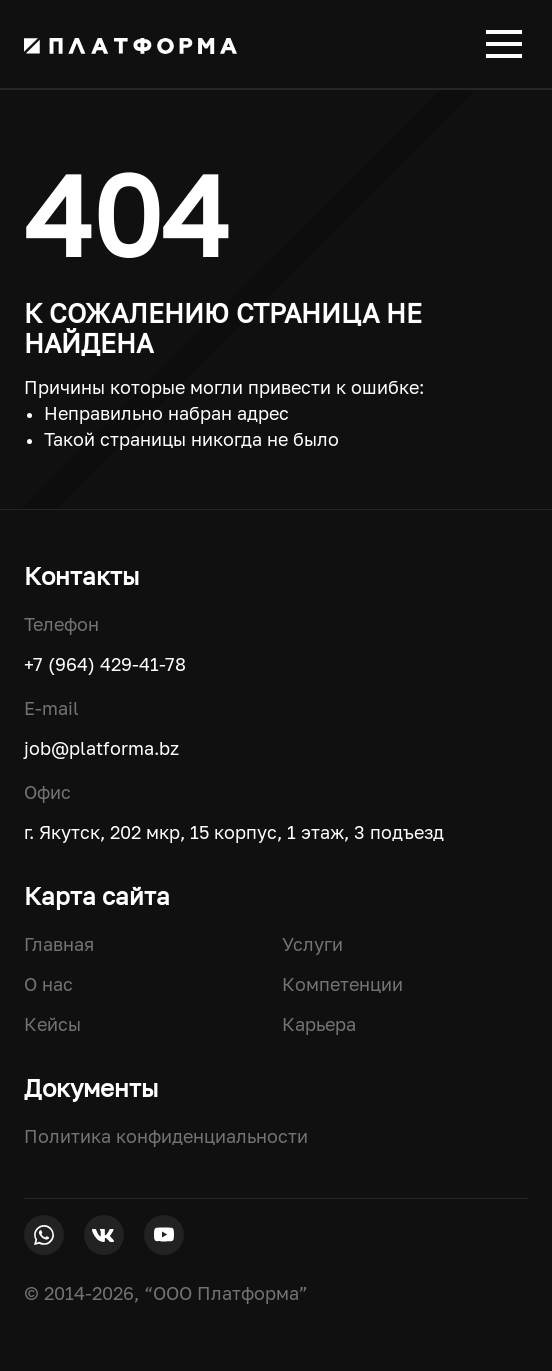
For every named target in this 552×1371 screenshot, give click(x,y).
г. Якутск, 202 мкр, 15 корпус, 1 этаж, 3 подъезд (234, 832)
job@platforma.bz (101, 748)
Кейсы (52, 1024)
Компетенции (342, 984)
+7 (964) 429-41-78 (105, 664)
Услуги (312, 944)
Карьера (319, 1024)
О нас (48, 984)
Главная (59, 944)
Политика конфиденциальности (166, 1136)
